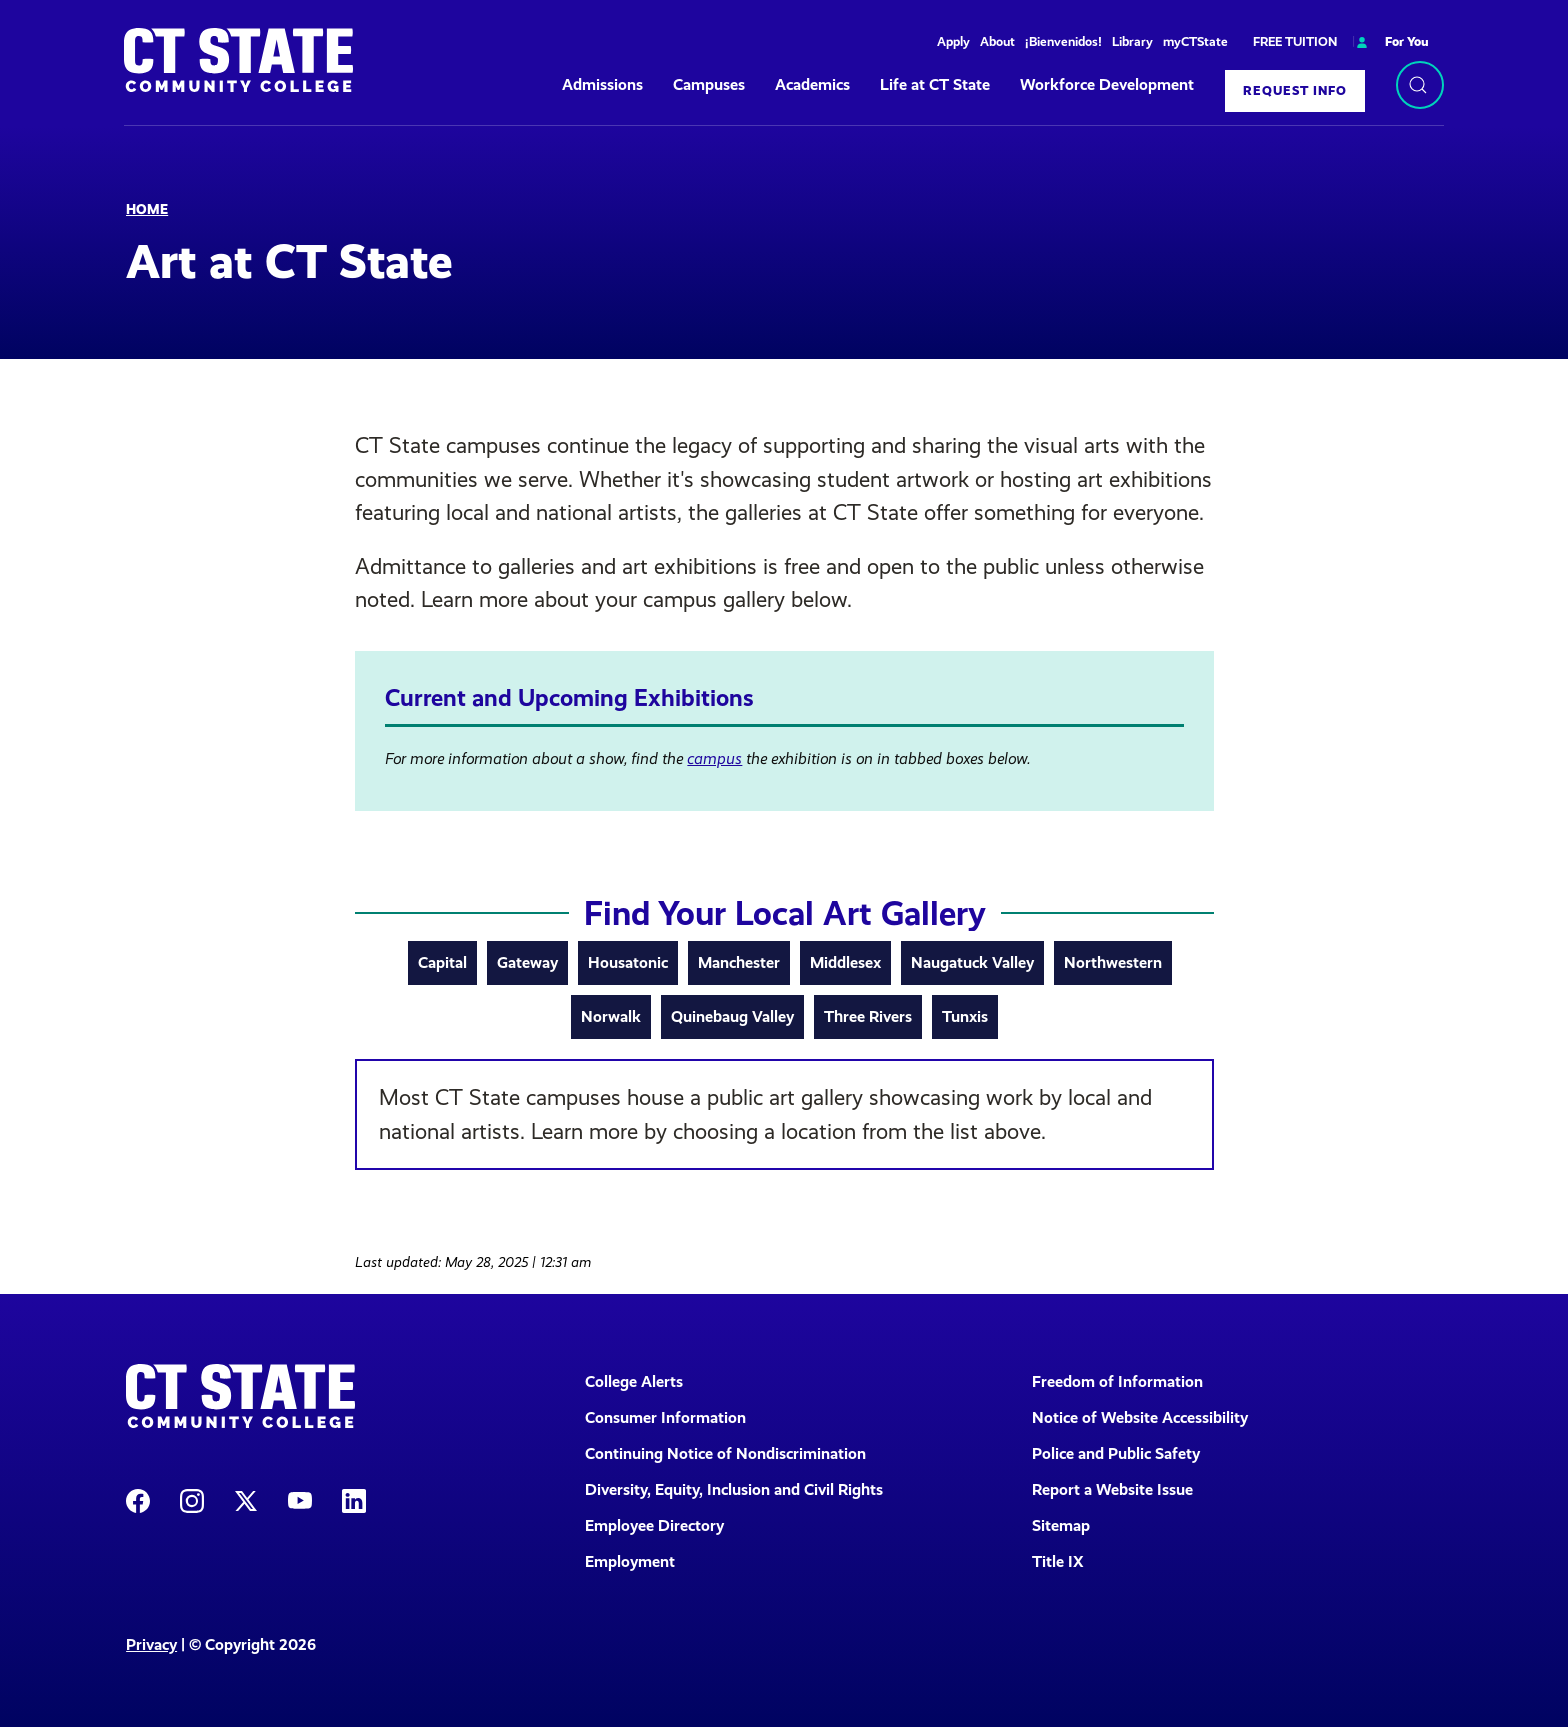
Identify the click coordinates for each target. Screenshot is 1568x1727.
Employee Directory (654, 1525)
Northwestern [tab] (1113, 962)
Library (1132, 41)
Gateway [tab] (527, 962)
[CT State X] (246, 1499)
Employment (630, 1561)
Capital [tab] (442, 962)
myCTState (1195, 41)
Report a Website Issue (1112, 1489)
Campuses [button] (709, 84)
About (997, 41)
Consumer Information (665, 1417)
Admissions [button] (602, 84)
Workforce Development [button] (1107, 84)
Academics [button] (812, 84)
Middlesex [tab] (845, 962)
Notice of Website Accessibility (1140, 1417)
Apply (953, 41)
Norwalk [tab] (611, 1016)
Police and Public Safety (1116, 1453)
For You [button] (1390, 41)
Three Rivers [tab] (868, 1016)
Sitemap (1061, 1525)
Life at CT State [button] (935, 84)
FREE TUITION (1295, 41)
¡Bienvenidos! (1063, 41)
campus (714, 758)
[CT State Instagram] (192, 1499)
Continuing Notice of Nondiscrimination (725, 1453)
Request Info (1295, 90)
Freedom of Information (1117, 1381)
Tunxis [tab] (965, 1016)
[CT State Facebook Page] (138, 1499)
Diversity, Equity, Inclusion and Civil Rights (734, 1489)
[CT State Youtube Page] (300, 1499)
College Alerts (634, 1381)
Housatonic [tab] (628, 962)
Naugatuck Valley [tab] (972, 962)
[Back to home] (238, 60)
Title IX (1058, 1561)
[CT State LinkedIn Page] (354, 1499)
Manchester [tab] (739, 962)
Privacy (151, 1644)
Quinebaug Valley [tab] (732, 1016)
